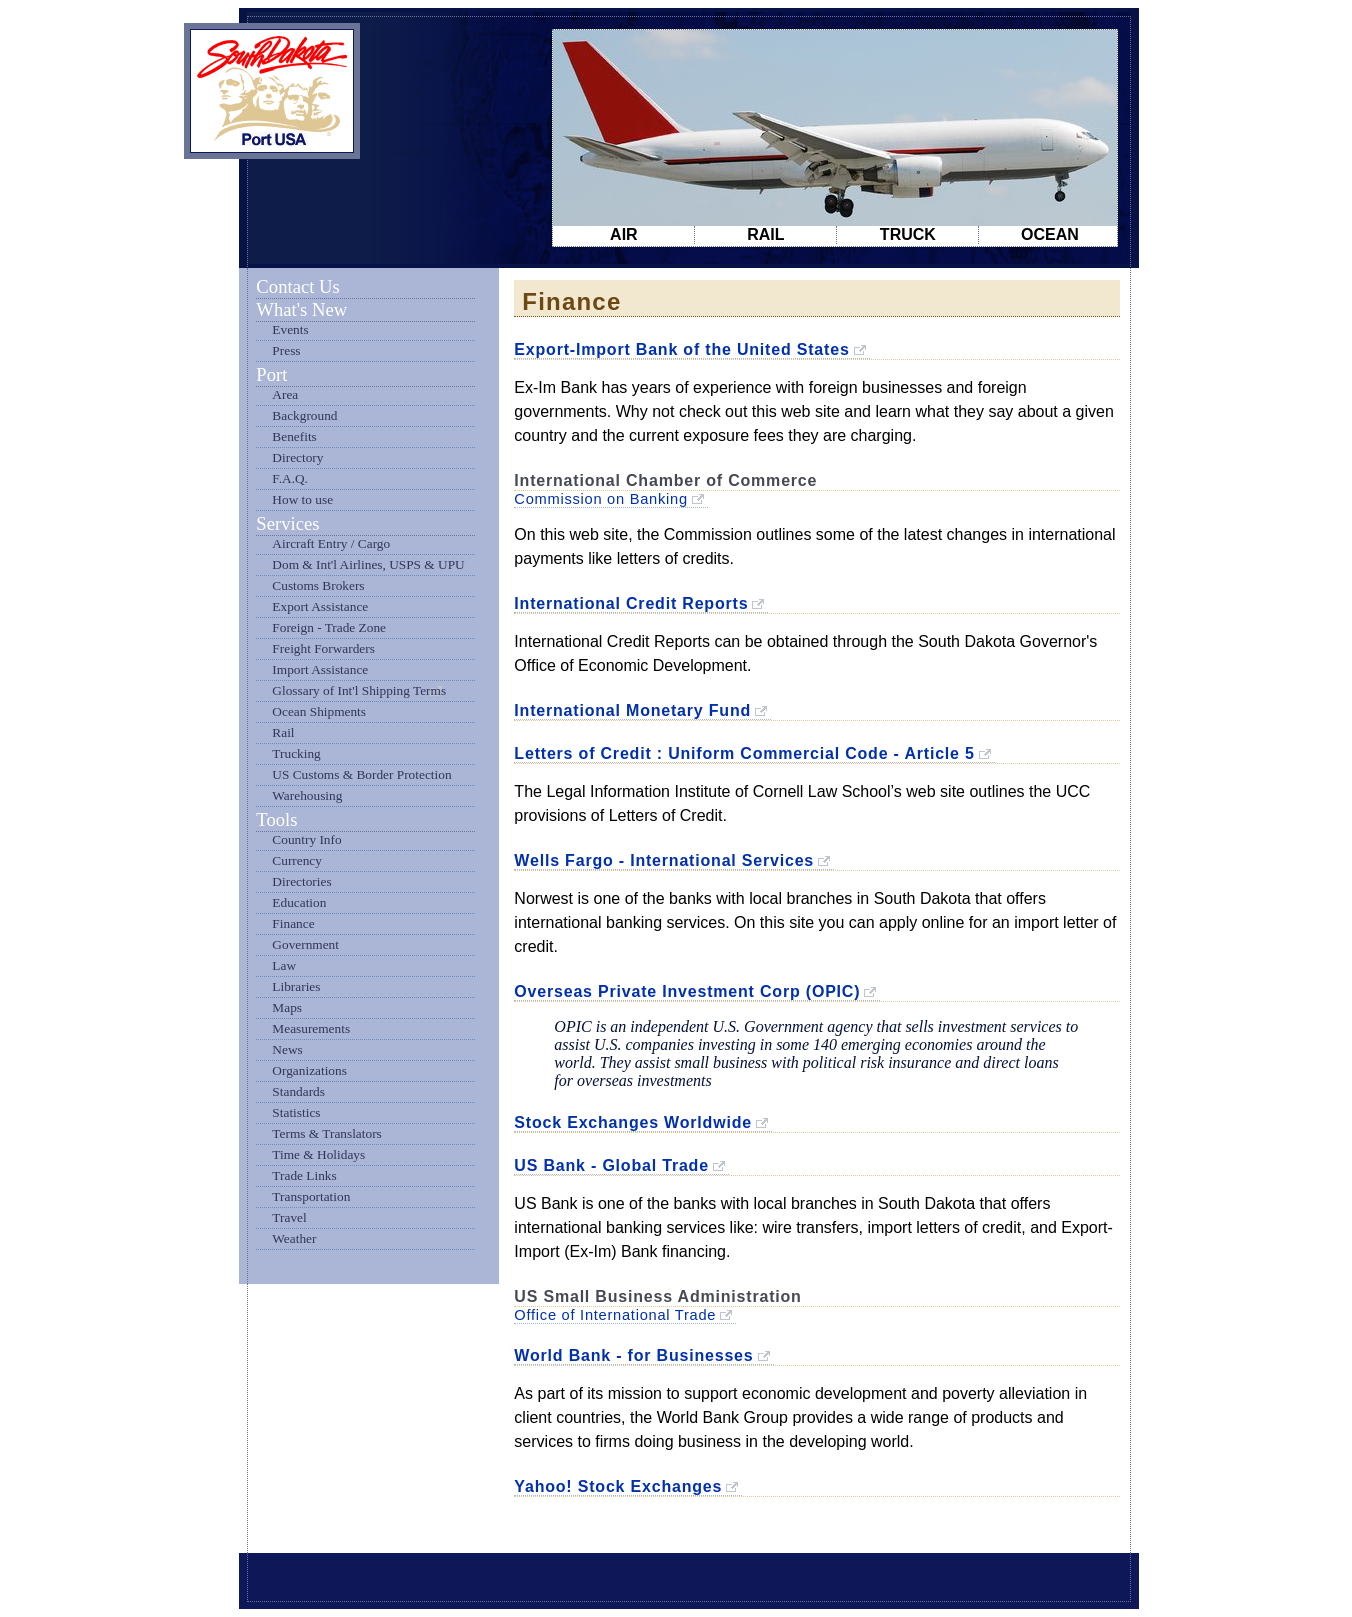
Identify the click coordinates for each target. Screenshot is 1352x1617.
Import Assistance (320, 669)
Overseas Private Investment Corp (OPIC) (687, 991)
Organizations (309, 1070)
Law (284, 965)
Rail (283, 732)
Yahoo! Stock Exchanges (618, 1486)
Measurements (311, 1028)
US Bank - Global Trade (611, 1165)
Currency (297, 860)
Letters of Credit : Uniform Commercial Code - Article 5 (744, 753)
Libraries (296, 986)
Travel (289, 1217)
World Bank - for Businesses (633, 1355)
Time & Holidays (318, 1154)
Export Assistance (320, 606)
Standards (298, 1091)
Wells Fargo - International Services (664, 860)
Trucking (296, 753)
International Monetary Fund (632, 710)
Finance (293, 923)
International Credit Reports (631, 603)
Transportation (311, 1196)
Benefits (294, 436)
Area (285, 394)
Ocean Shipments (319, 711)
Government (305, 944)
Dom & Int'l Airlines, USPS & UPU (368, 564)
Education (299, 902)
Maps (287, 1007)
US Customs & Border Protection (361, 774)
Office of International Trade (615, 1315)
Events (290, 329)
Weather (294, 1238)
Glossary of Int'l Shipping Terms (359, 690)
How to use (302, 499)
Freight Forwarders (323, 648)
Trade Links (304, 1175)
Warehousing (307, 795)
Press (286, 350)
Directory (297, 457)
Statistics (296, 1112)
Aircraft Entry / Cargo (331, 543)
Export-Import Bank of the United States (681, 349)
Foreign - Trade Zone (329, 627)
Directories (301, 881)
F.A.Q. (290, 478)
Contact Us (297, 286)
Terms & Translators (326, 1133)
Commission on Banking (600, 499)
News (287, 1049)
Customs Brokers (318, 585)
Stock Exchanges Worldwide (633, 1122)
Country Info (306, 839)
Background (304, 415)
